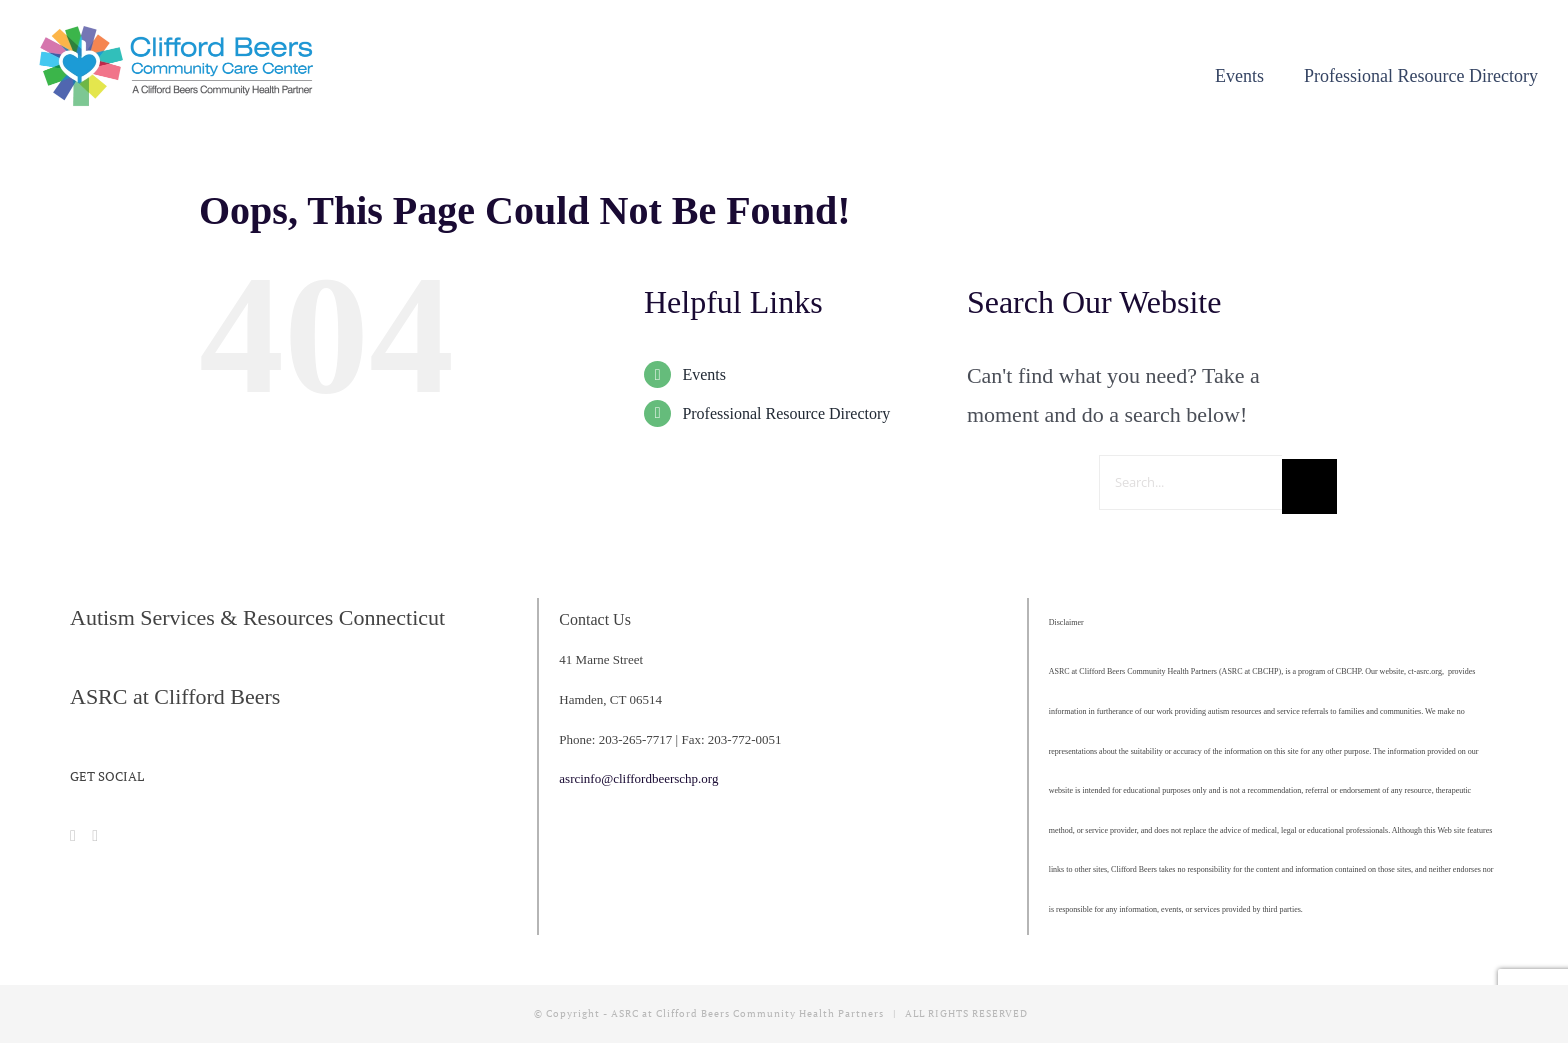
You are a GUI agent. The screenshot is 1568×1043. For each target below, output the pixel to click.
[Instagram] (95, 836)
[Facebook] (73, 836)
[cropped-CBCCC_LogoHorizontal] (180, 31)
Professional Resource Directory (786, 413)
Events (704, 374)
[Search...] (1190, 482)
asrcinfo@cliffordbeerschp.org (638, 778)
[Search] (1309, 486)
